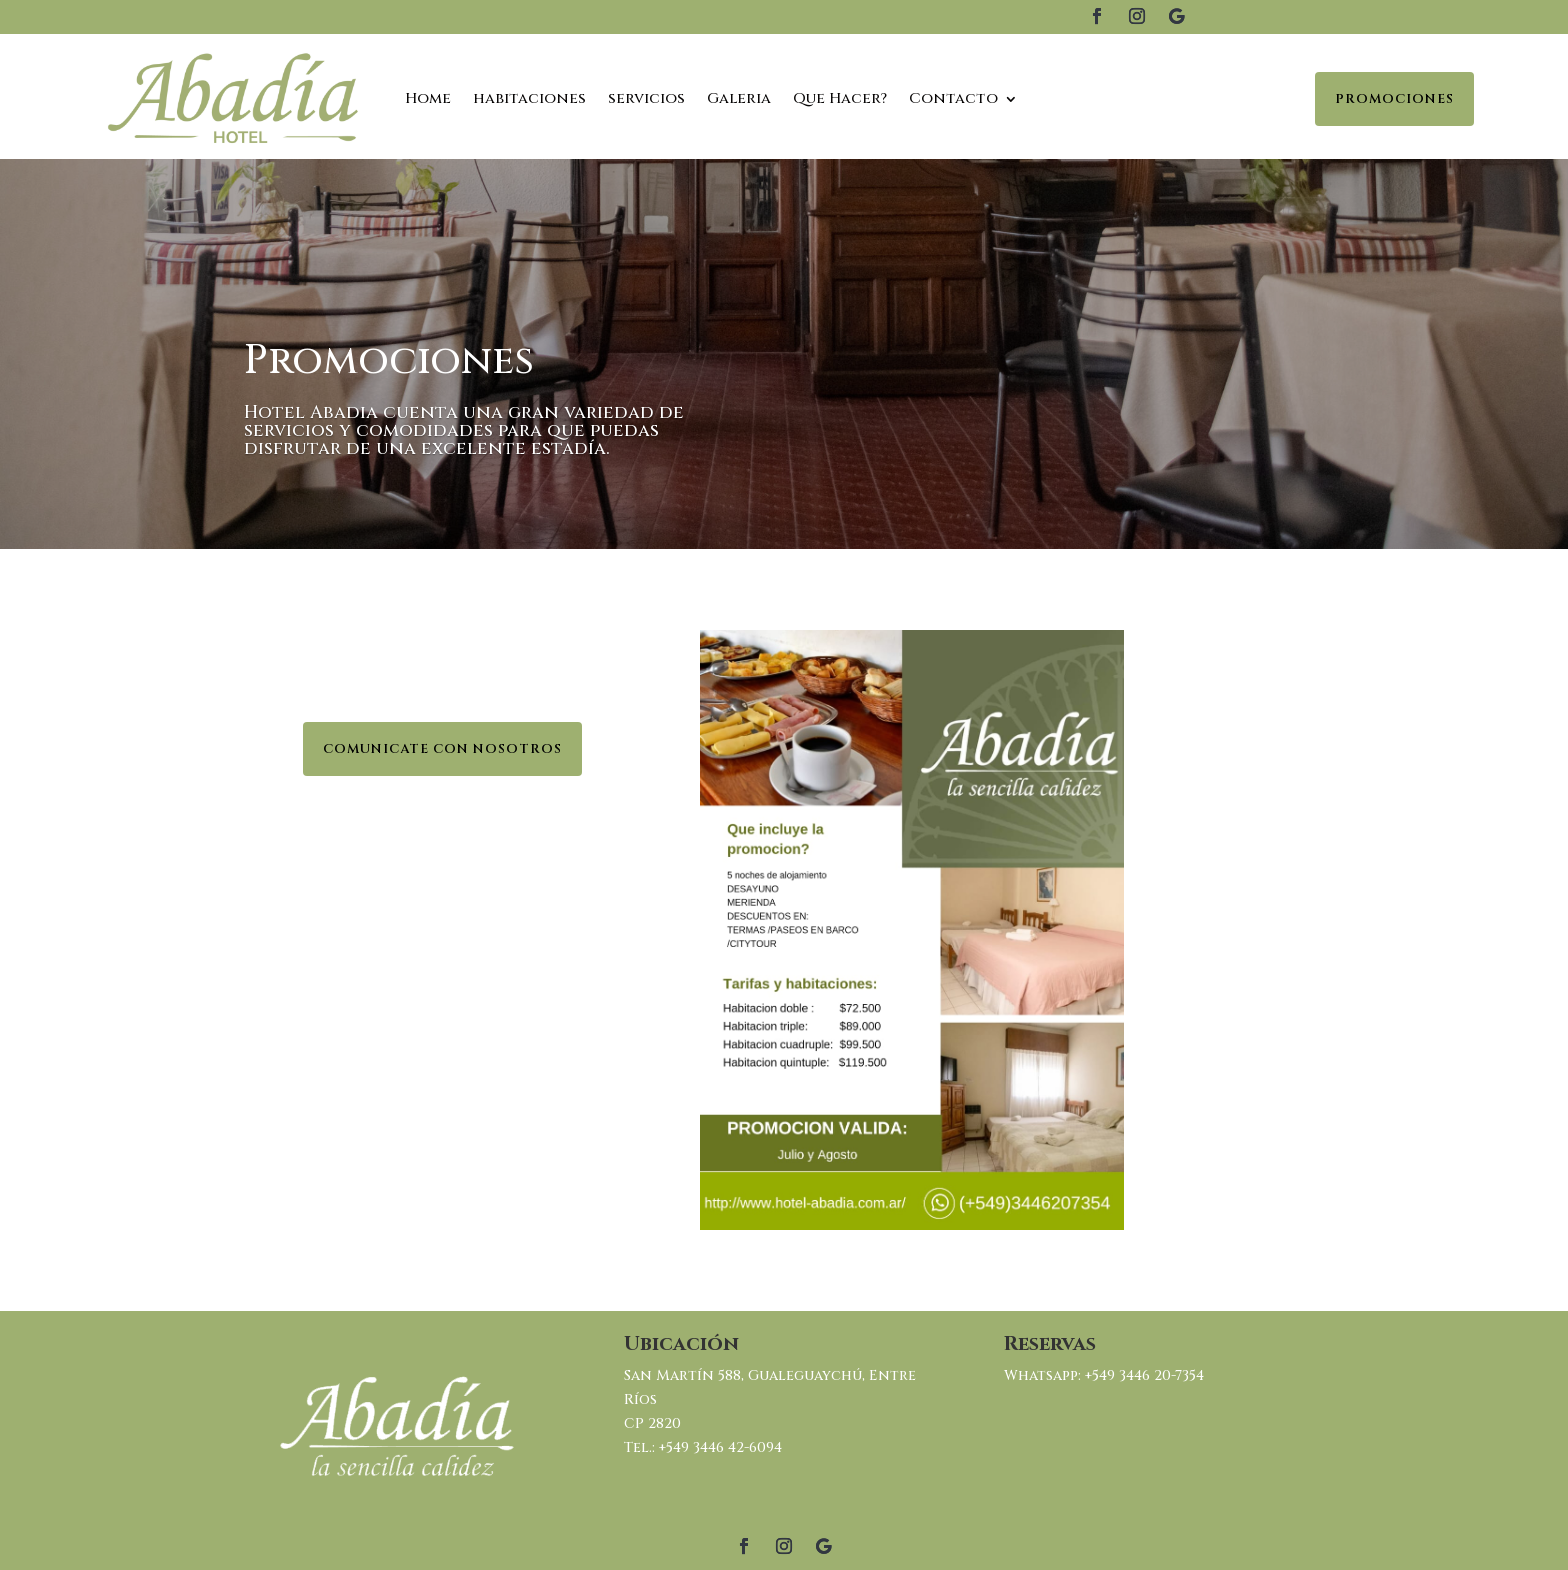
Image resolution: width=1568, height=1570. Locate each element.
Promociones (1394, 99)
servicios (646, 98)
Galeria (739, 98)
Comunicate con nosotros (442, 749)
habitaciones (529, 98)
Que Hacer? (840, 98)
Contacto (953, 98)
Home (428, 98)
